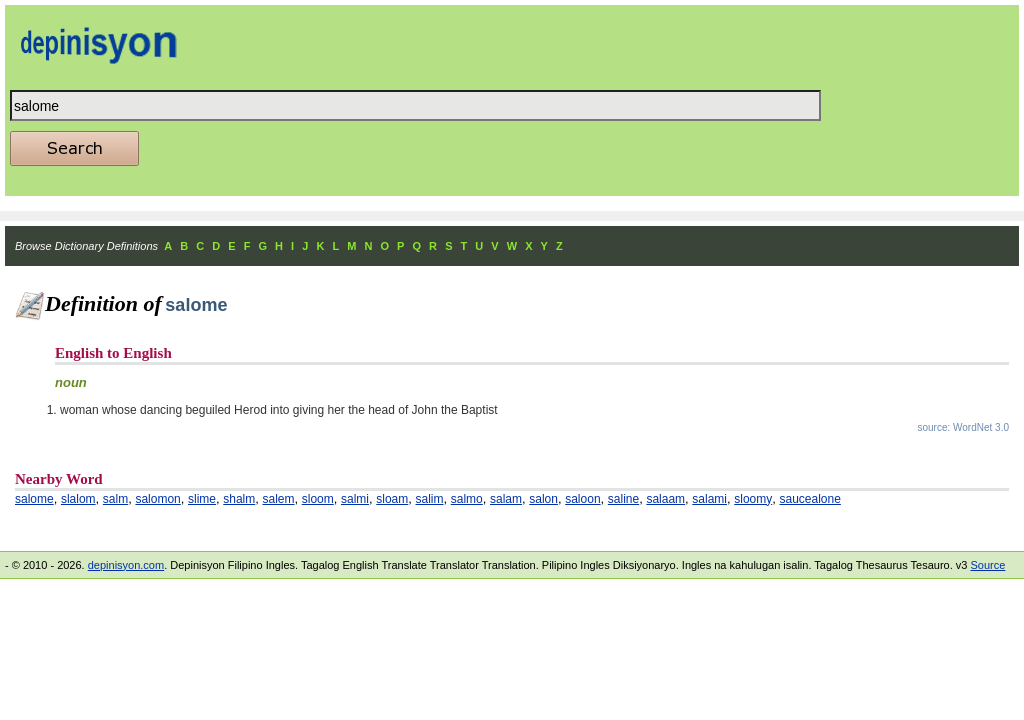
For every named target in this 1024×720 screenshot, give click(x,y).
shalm (239, 499)
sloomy (753, 499)
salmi (355, 499)
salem (279, 499)
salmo (467, 499)
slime (202, 499)
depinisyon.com (126, 565)
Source (987, 565)
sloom (318, 499)
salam (506, 499)
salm (115, 499)
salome (34, 499)
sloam (392, 499)
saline (623, 499)
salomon (157, 499)
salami (709, 499)
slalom (78, 499)
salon (543, 499)
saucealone (809, 499)
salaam (665, 499)
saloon (582, 499)
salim (430, 499)
